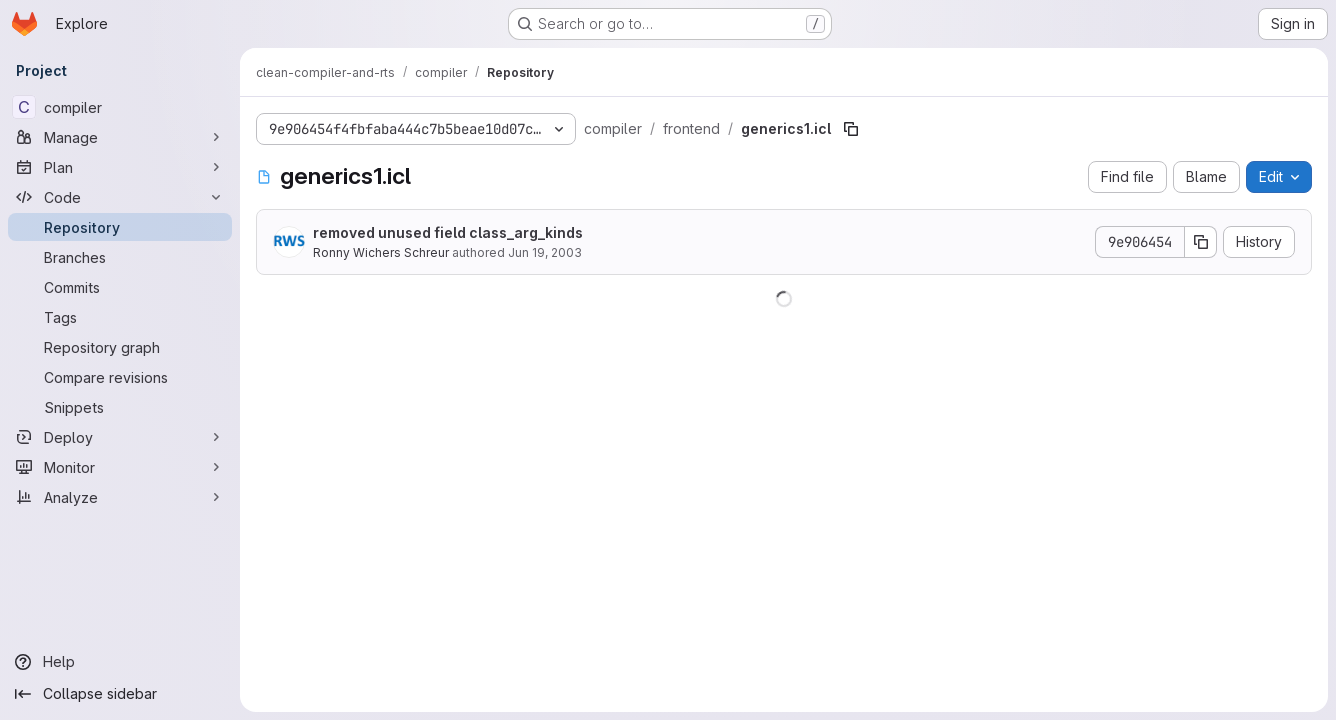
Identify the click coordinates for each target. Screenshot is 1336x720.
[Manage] (120, 137)
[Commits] (120, 287)
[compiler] (120, 107)
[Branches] (120, 257)
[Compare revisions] (120, 377)
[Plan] (120, 167)
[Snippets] (120, 407)
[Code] (120, 197)
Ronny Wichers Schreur (381, 252)
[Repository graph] (120, 347)
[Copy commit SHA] (1201, 242)
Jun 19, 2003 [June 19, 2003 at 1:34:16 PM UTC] (545, 252)
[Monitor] (120, 467)
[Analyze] (120, 497)
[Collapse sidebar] (120, 694)
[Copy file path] (851, 129)
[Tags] (120, 317)
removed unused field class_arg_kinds (448, 232)
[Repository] (120, 227)
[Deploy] (120, 437)
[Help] (120, 662)
